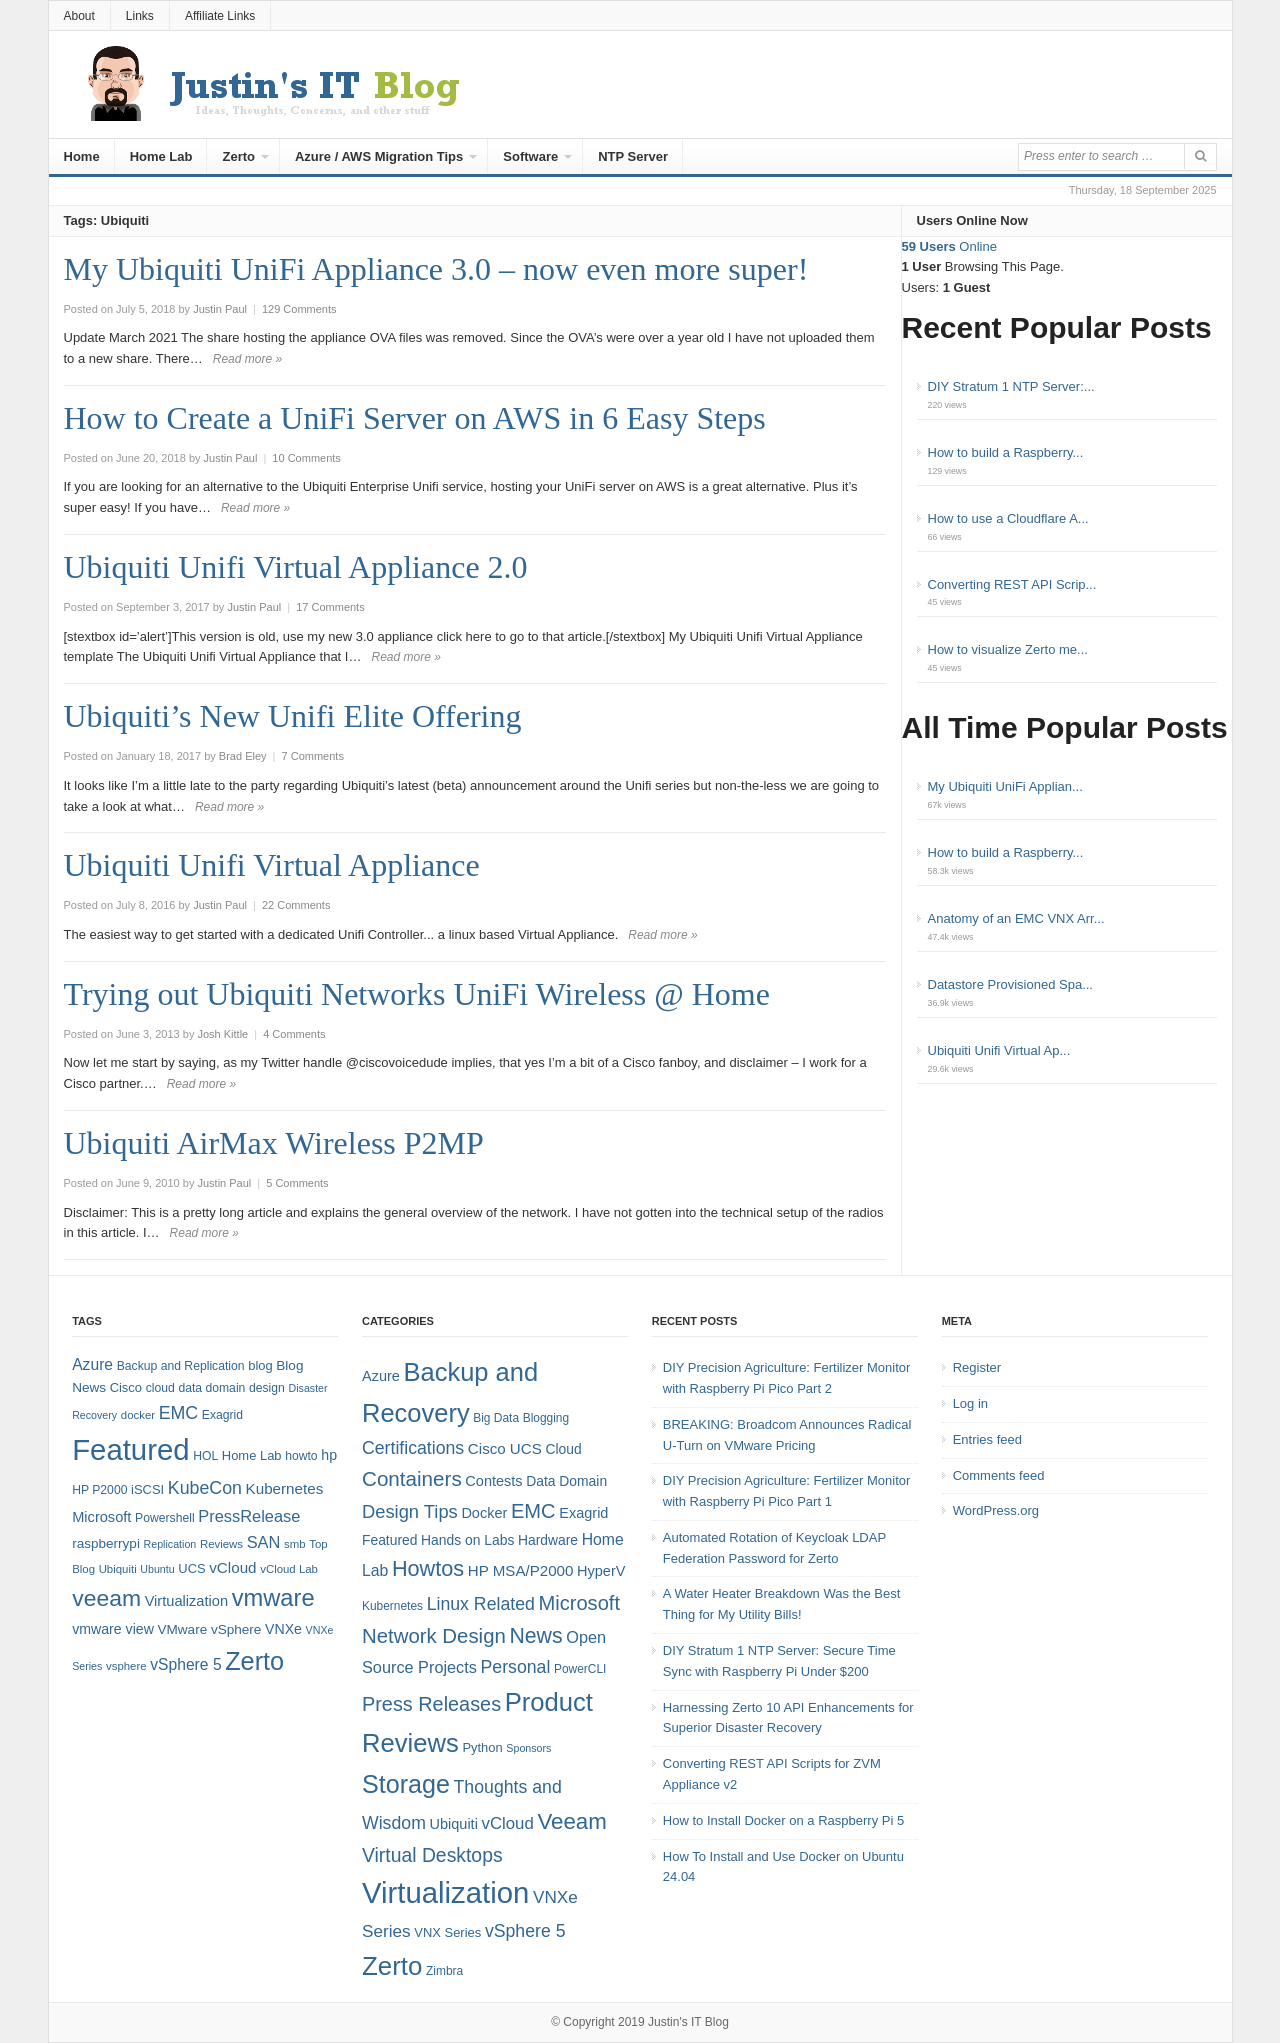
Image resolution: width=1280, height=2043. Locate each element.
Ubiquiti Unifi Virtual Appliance (272, 865)
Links (140, 16)
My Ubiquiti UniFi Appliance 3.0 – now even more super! (436, 269)
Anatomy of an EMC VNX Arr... (1016, 918)
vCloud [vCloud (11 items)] (507, 1823)
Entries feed (987, 1439)
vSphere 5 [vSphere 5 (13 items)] (525, 1931)
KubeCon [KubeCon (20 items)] (205, 1488)
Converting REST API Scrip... (1012, 584)
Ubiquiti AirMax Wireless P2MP (274, 1143)
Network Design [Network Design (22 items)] (434, 1636)
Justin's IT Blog (688, 2022)
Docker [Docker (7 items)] (484, 1513)
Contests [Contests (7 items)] (493, 1481)
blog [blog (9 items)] (260, 1365)
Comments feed (999, 1475)
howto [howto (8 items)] (301, 1456)
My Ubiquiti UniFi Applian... (1005, 786)
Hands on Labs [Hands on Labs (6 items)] (467, 1540)
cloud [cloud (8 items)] (160, 1388)
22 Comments (296, 905)
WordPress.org (996, 1510)
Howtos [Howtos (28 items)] (428, 1568)
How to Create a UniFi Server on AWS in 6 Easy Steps (415, 418)
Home (82, 156)
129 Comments (299, 309)
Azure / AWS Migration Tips (379, 156)
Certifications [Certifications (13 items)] (413, 1448)
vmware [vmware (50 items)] (273, 1598)
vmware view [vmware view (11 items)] (113, 1629)
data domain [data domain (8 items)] (211, 1388)
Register (977, 1367)
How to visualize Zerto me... (1008, 649)
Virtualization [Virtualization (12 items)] (186, 1601)
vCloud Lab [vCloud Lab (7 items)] (289, 1569)
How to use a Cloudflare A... (1008, 518)
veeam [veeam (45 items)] (106, 1598)
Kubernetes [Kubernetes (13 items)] (285, 1488)
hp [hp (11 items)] (329, 1455)
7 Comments (313, 756)
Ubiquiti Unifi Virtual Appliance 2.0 (296, 567)
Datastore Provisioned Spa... (1010, 984)
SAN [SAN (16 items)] (264, 1542)
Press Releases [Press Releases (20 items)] (431, 1704)
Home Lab (161, 156)
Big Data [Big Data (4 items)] (496, 1418)
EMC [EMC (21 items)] (533, 1511)
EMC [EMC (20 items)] (179, 1413)
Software (530, 156)
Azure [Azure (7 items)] (381, 1376)
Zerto (238, 156)
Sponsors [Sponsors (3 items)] (528, 1748)
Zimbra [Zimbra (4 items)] (444, 1971)
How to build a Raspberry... (1006, 452)
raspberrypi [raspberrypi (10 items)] (106, 1543)
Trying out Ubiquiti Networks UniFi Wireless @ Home (417, 994)
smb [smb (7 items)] (295, 1544)
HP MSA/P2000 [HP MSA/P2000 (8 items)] (521, 1570)
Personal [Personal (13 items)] (516, 1667)
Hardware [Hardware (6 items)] (548, 1540)
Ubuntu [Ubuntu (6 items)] (157, 1569)
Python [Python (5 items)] (482, 1747)
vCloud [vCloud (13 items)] (232, 1567)
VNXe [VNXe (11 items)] (283, 1629)
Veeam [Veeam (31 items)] (571, 1821)
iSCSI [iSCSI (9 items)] (147, 1489)
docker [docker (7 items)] (138, 1415)
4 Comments (294, 1034)
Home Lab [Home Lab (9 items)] (252, 1455)
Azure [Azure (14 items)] (92, 1364)
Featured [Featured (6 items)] (389, 1540)
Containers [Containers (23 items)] (412, 1478)
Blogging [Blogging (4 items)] (546, 1418)
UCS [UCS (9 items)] (191, 1568)
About (79, 16)
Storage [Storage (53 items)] (406, 1784)
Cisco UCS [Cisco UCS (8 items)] (505, 1448)
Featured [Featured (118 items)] (130, 1449)
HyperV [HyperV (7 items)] (601, 1571)
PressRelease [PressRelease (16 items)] (249, 1516)
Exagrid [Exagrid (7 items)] (583, 1513)
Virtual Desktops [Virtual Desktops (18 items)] (432, 1855)
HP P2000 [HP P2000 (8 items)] (99, 1490)
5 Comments (297, 1183)
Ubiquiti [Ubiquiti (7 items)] (118, 1569)
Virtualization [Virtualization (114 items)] (445, 1892)
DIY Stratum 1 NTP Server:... (1011, 386)
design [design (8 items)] (267, 1388)
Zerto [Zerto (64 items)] (254, 1661)
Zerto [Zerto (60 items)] (392, 1966)
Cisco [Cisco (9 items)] (126, 1387)
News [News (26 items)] (535, 1636)
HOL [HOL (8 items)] (205, 1456)
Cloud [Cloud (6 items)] (563, 1449)
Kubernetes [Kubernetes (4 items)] (392, 1606)
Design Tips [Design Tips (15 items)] (410, 1511)
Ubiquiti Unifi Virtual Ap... (999, 1050)
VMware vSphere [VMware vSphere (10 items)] (210, 1629)
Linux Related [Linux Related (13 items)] (481, 1604)
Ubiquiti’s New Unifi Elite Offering (293, 716)
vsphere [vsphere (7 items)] (126, 1666)
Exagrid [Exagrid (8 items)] (222, 1415)
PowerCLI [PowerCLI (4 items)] (580, 1669)
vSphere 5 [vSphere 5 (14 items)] (185, 1664)
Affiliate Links (220, 16)
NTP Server (633, 156)
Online (949, 246)
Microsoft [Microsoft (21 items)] (579, 1603)
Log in (970, 1403)
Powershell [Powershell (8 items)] (165, 1518)
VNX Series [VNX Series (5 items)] (447, 1932)
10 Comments (306, 458)
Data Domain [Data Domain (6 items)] (566, 1481)
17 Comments (330, 607)
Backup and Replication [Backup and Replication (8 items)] (181, 1366)
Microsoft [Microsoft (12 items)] (101, 1517)
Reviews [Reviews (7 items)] (221, 1544)
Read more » (247, 359)
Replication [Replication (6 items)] (170, 1544)
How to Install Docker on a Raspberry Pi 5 (783, 1820)
